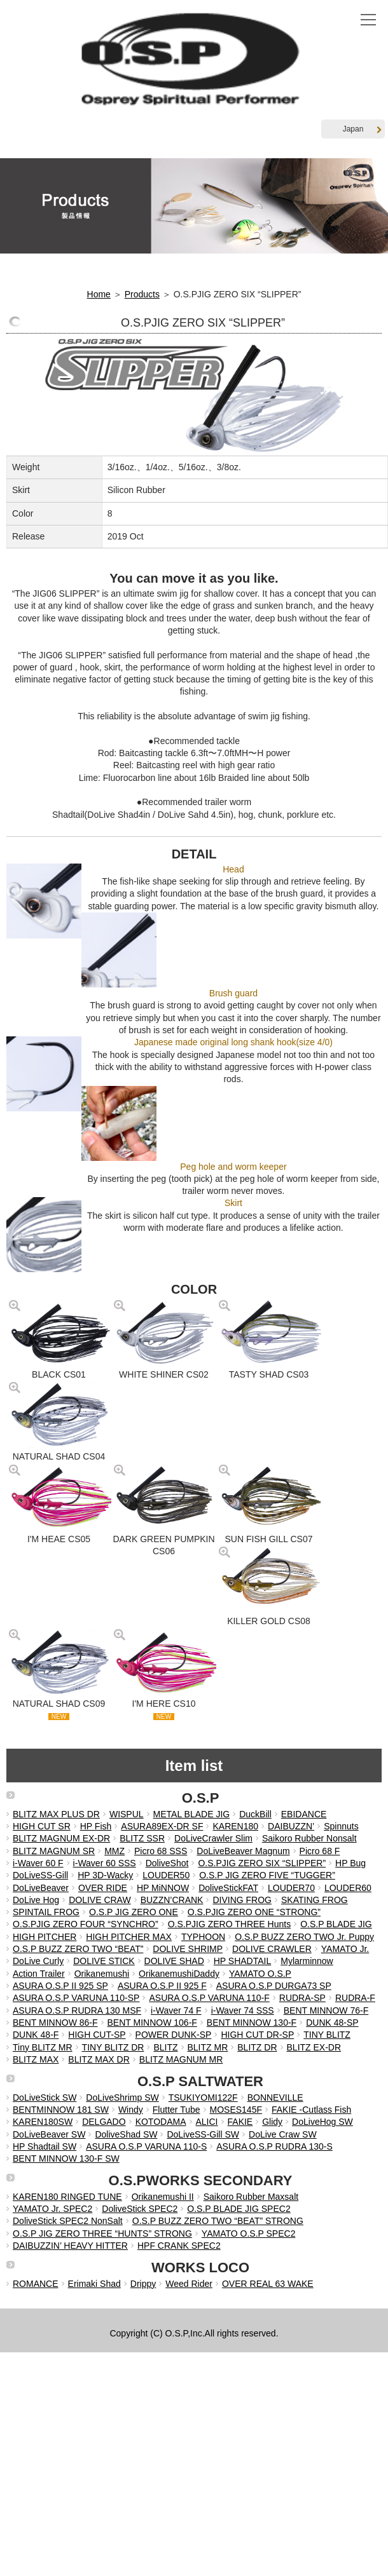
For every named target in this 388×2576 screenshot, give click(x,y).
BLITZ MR (208, 2047)
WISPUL (126, 1814)
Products (142, 294)
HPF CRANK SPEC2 (179, 2245)
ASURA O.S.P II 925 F (162, 1986)
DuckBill (255, 1814)
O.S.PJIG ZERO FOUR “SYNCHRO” (85, 1924)
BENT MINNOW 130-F (251, 2022)
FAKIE (240, 2122)
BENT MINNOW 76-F (326, 2010)
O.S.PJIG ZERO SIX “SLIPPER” (262, 1863)
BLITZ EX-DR (314, 2047)
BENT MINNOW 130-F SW (66, 2158)
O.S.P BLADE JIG (336, 1924)
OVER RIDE (102, 1888)
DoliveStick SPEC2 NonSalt (68, 2221)
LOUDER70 (291, 1888)
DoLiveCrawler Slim (213, 1838)
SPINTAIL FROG (46, 1912)
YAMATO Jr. (345, 1949)
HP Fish (96, 1826)
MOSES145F (236, 2110)
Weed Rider (188, 2284)
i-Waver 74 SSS (242, 2010)
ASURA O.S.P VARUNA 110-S (146, 2146)
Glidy (272, 2122)
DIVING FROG (242, 1900)
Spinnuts (341, 1826)
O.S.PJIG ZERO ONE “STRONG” (254, 1912)
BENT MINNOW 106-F (152, 2022)
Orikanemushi (101, 1974)
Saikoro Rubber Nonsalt (309, 1838)
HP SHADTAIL (243, 1961)
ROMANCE (36, 2284)
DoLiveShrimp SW (122, 2097)
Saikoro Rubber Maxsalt (251, 2197)
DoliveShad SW (126, 2134)
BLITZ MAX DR (98, 2059)
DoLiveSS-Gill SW (203, 2134)
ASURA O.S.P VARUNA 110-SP (76, 1998)
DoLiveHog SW (322, 2122)
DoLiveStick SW (44, 2097)
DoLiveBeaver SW (49, 2134)
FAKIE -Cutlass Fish (311, 2110)
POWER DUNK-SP (173, 2035)
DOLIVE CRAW (100, 1900)
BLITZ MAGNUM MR (181, 2059)
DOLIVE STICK (103, 1961)
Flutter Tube (176, 2110)
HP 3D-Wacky (105, 1875)
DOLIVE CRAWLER (272, 1949)
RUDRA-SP (302, 1998)
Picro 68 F (320, 1851)
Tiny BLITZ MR (43, 2047)
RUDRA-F (355, 1998)
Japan (362, 129)
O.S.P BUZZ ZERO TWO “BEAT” (78, 1949)
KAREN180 (235, 1826)
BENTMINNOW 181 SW (61, 2110)
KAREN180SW (43, 2122)
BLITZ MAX (36, 2059)
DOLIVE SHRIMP (188, 1949)
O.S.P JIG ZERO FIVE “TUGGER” (267, 1875)
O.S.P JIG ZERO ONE (133, 1912)
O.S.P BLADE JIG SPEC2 (238, 2209)
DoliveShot (167, 1863)
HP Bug (350, 1863)
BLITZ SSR (142, 1838)
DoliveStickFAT (228, 1888)
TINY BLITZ (326, 2035)
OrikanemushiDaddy (179, 1974)
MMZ (114, 1851)
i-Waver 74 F (176, 2010)
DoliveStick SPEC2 (139, 2209)
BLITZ (165, 2047)
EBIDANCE (304, 1814)
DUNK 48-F (36, 2035)
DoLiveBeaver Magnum (243, 1851)
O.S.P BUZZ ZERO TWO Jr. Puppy (304, 1937)
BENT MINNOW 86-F (55, 2022)
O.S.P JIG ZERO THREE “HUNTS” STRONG (102, 2233)
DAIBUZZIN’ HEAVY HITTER (70, 2245)
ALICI (207, 2122)
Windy (130, 2110)
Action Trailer (39, 1974)
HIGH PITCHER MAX (129, 1937)
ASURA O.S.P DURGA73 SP (273, 1986)
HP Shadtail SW (44, 2146)
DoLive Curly (38, 1961)
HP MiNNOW (163, 1888)
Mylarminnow (307, 1961)
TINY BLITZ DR (113, 2047)
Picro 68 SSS (160, 1851)
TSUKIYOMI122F (203, 2097)
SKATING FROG (314, 1900)
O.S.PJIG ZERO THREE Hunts (229, 1924)
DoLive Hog (36, 1900)
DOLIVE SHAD (174, 1961)
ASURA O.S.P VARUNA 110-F (209, 1998)
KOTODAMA (160, 2122)
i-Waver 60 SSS (104, 1863)
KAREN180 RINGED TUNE (67, 2197)
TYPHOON (203, 1937)
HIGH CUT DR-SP (257, 2035)
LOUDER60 (347, 1888)
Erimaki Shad (94, 2284)
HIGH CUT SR (42, 1826)
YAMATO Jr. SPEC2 (52, 2209)
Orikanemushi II (163, 2197)
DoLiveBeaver (41, 1888)
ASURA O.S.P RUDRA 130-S (274, 2146)
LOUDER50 (166, 1875)
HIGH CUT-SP (96, 2035)
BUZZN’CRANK (172, 1900)
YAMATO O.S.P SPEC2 (249, 2233)
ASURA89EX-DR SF (162, 1826)
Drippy (143, 2284)
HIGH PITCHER (44, 1937)
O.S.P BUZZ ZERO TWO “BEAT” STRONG (217, 2221)
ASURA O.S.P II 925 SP (60, 1986)
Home (99, 294)
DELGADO (103, 2122)
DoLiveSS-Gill (40, 1875)
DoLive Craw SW (283, 2134)
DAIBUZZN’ (291, 1826)
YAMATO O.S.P (260, 1974)
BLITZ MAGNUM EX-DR (61, 1838)
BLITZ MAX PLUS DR (56, 1814)
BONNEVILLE (275, 2097)
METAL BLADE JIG (191, 1814)
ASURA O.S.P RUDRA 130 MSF (77, 2010)
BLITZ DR (257, 2047)
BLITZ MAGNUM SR (54, 1851)
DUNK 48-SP (332, 2022)
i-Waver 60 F (38, 1863)
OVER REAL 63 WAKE (268, 2284)
